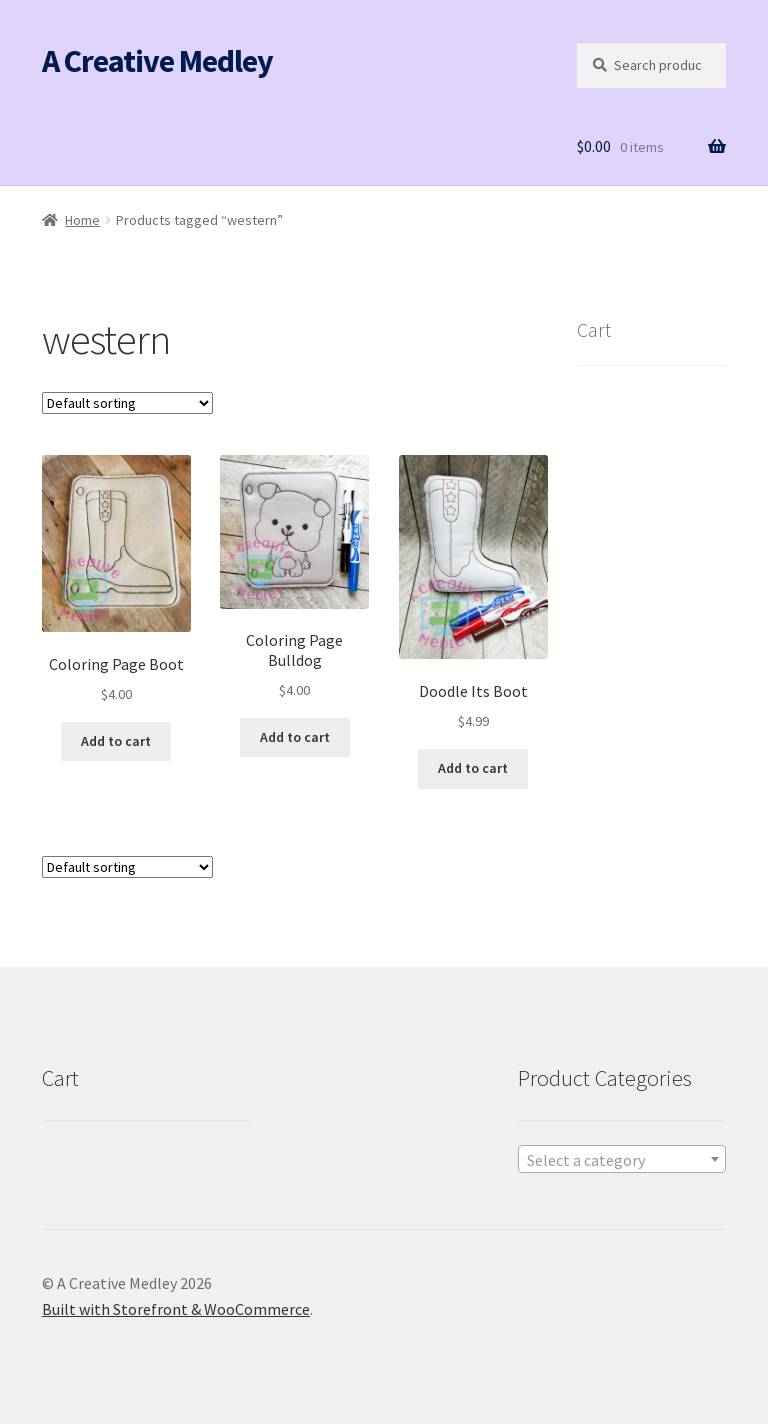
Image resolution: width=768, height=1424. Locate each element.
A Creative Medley (157, 61)
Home (82, 220)
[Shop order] (127, 403)
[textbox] (622, 1160)
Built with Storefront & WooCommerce (176, 1309)
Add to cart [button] (116, 741)
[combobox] (622, 1159)
